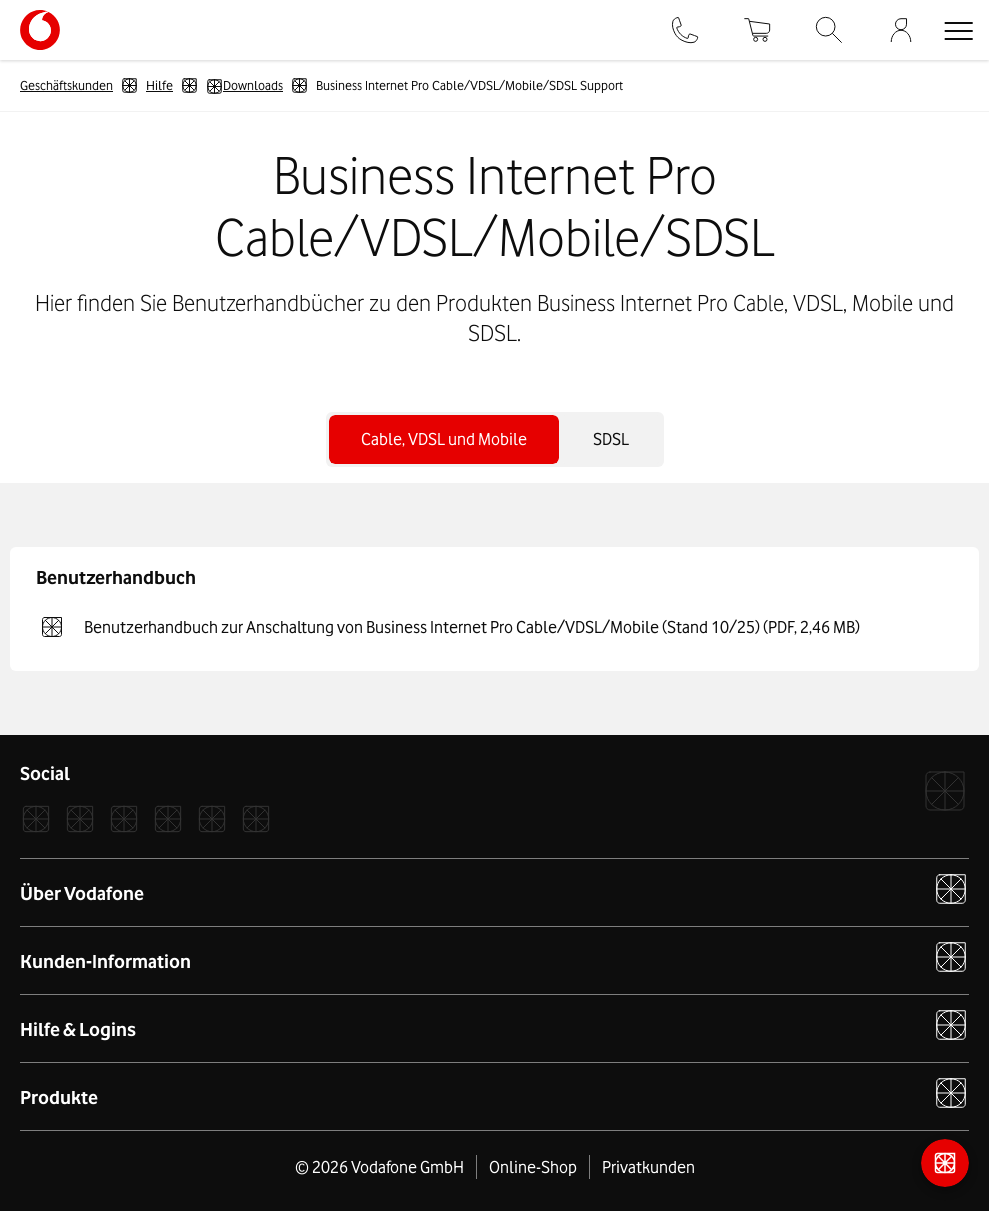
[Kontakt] (685, 30)
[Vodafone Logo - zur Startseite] (40, 18)
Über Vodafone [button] (494, 889)
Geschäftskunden (66, 85)
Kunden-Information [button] (494, 957)
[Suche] (829, 30)
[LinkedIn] (168, 819)
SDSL (611, 439)
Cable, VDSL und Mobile (444, 439)
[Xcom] (124, 819)
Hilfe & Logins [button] (494, 1025)
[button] (958, 30)
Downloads (244, 86)
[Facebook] (36, 819)
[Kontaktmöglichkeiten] (945, 1163)
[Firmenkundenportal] (901, 30)
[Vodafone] (945, 791)
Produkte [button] (494, 1093)
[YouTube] (212, 819)
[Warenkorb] (757, 30)
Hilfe (159, 85)
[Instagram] (80, 819)
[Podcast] (256, 819)
